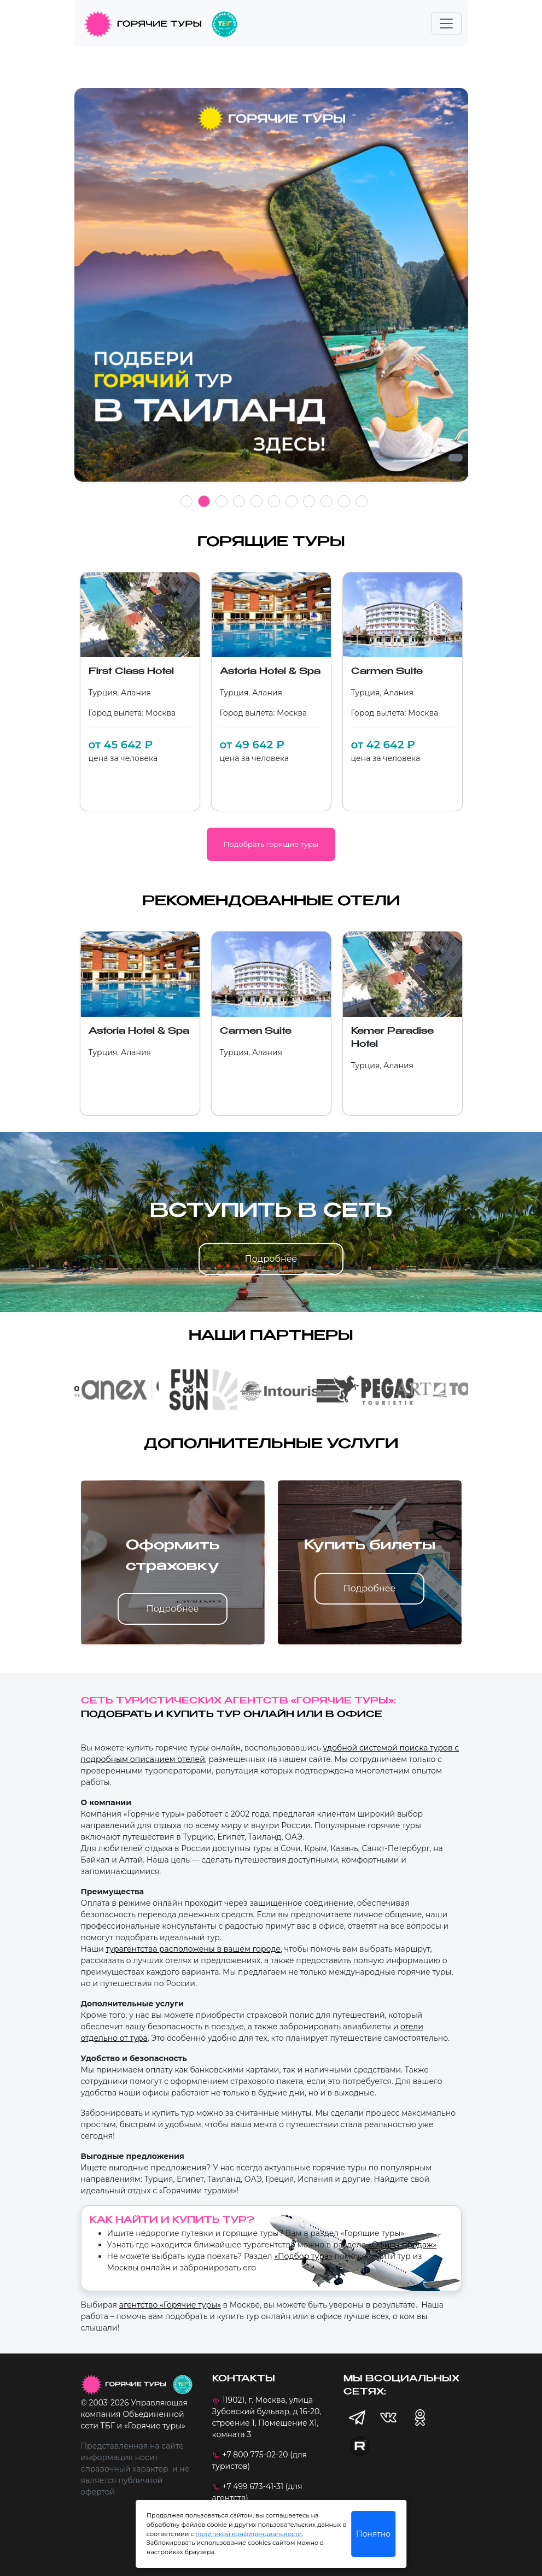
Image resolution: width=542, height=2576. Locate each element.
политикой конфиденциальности (249, 2534)
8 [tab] (309, 501)
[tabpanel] (271, 290)
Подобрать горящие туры (271, 844)
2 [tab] (204, 501)
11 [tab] (361, 501)
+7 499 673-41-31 (253, 2486)
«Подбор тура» (303, 2256)
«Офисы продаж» (402, 2245)
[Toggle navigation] (446, 23)
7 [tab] (291, 501)
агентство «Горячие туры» (170, 2305)
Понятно (373, 2534)
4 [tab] (239, 501)
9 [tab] (326, 501)
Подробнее (270, 1259)
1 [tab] (186, 501)
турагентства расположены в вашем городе (193, 1949)
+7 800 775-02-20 (255, 2455)
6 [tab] (274, 501)
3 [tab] (221, 501)
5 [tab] (256, 501)
